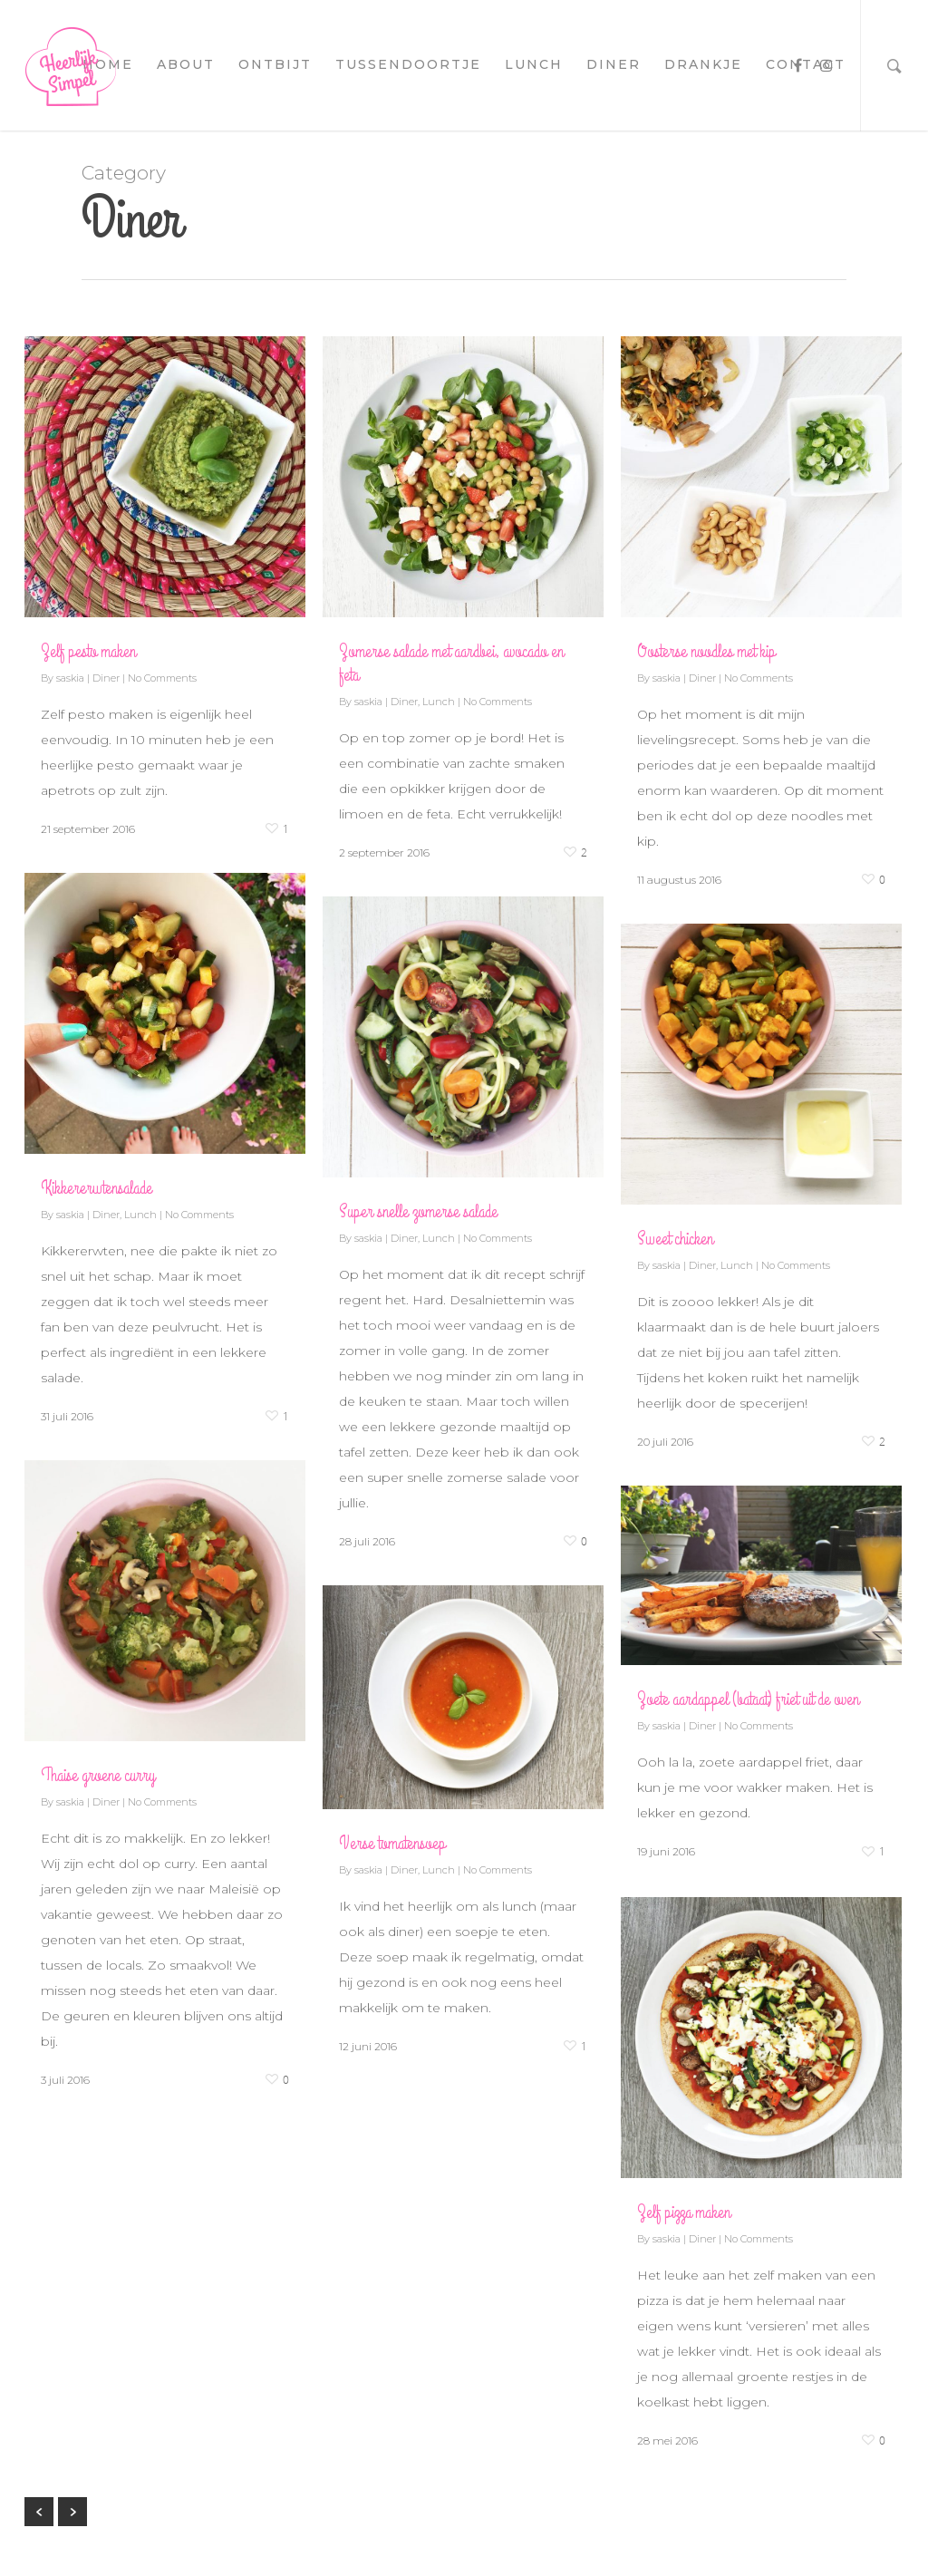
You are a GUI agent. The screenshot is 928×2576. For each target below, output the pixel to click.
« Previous (38, 2511)
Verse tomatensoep (392, 1843)
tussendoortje (408, 64)
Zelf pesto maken (88, 651)
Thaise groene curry (98, 1775)
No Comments (162, 678)
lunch (534, 64)
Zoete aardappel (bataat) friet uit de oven (748, 1699)
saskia (70, 678)
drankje (703, 64)
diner (613, 64)
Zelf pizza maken (683, 2212)
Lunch (438, 701)
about (186, 64)
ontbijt (275, 64)
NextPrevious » (72, 2511)
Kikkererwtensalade (96, 1188)
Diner (106, 678)
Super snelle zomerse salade (418, 1211)
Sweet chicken (675, 1238)
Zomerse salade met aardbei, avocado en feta (451, 663)
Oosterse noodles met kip (706, 651)
